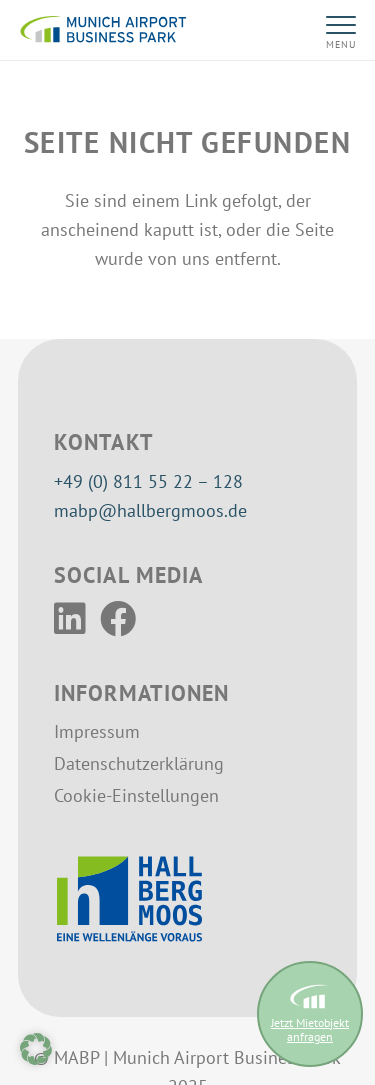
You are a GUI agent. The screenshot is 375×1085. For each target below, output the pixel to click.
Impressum (97, 731)
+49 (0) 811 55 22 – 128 (148, 481)
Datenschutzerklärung (139, 763)
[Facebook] (118, 619)
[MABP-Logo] (103, 30)
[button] (334, 30)
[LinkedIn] (70, 619)
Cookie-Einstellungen (136, 795)
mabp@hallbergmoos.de (150, 510)
